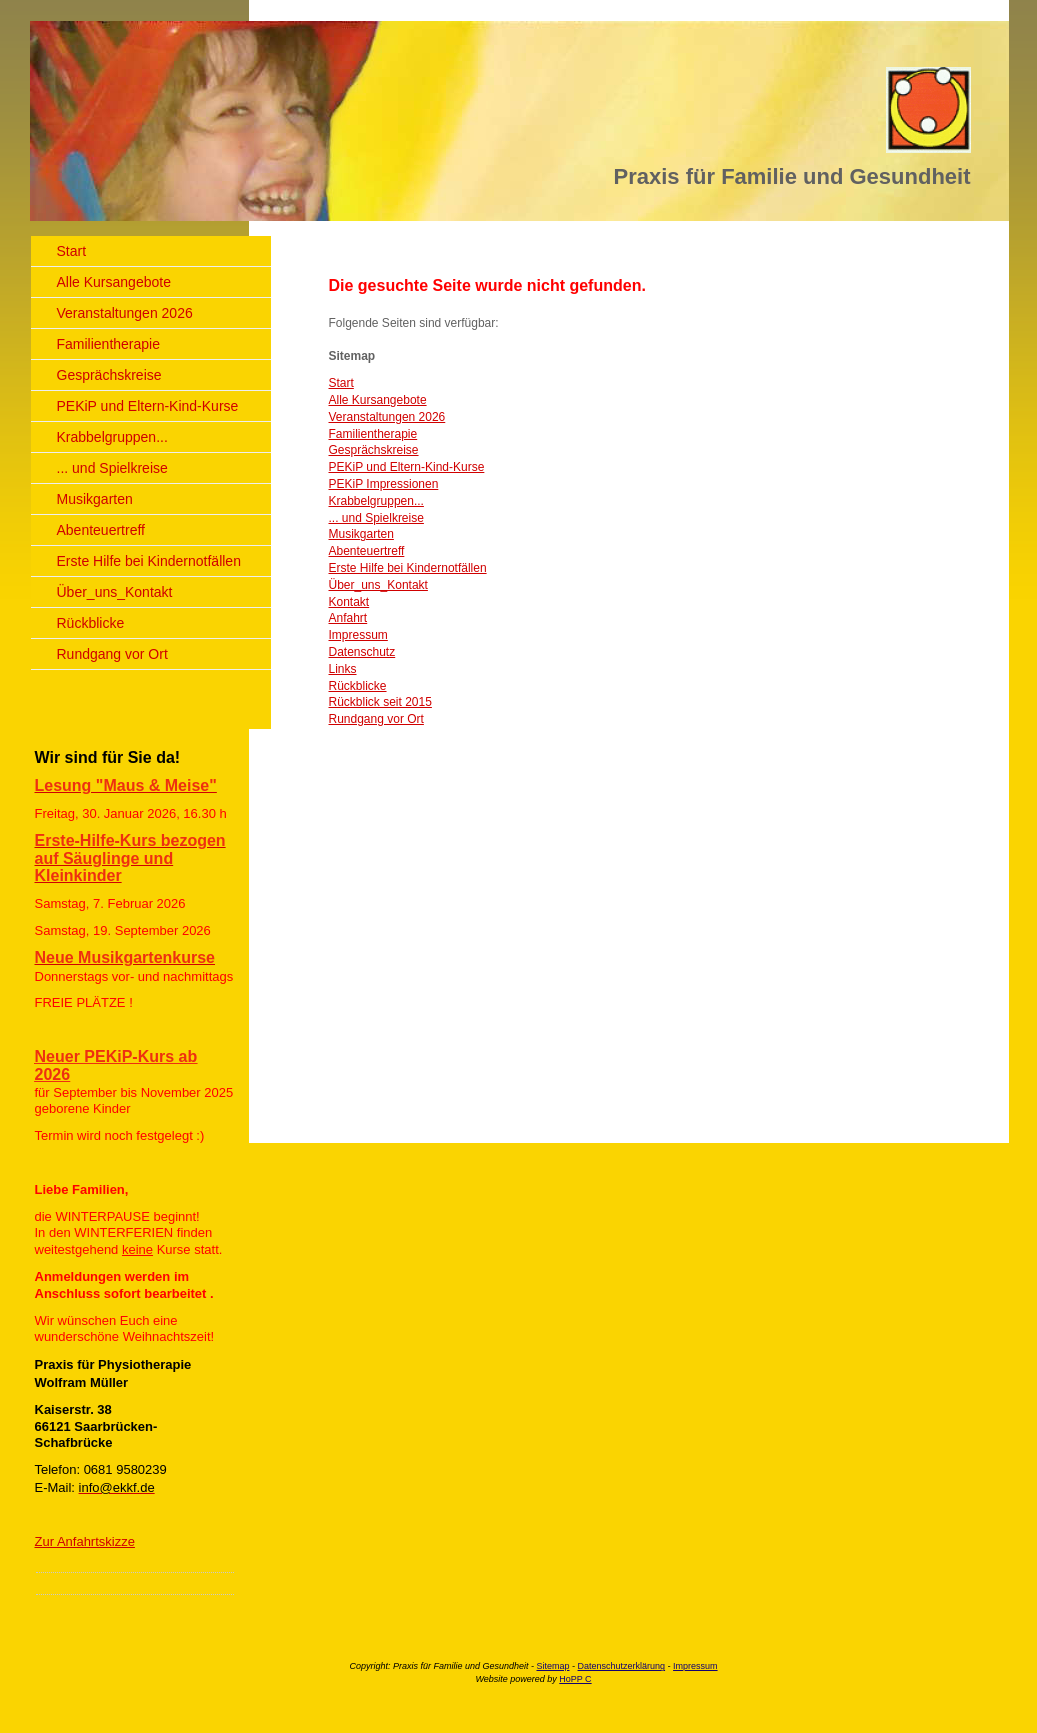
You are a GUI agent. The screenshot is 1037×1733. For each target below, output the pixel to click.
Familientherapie (373, 434)
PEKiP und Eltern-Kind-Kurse (407, 467)
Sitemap (552, 1666)
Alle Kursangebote (378, 400)
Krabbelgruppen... (376, 501)
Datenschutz (362, 652)
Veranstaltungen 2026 (387, 417)
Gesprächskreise (374, 450)
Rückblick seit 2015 (380, 702)
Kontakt (349, 602)
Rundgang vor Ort (376, 719)
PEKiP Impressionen (384, 484)
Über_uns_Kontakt (378, 585)
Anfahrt (348, 618)
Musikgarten (361, 534)
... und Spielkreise (376, 518)
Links (343, 669)
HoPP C (575, 1679)
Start (341, 383)
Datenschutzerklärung (622, 1666)
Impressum (358, 635)
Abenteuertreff (367, 551)
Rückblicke (358, 686)
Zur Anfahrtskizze (85, 1541)
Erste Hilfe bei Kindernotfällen (408, 568)
